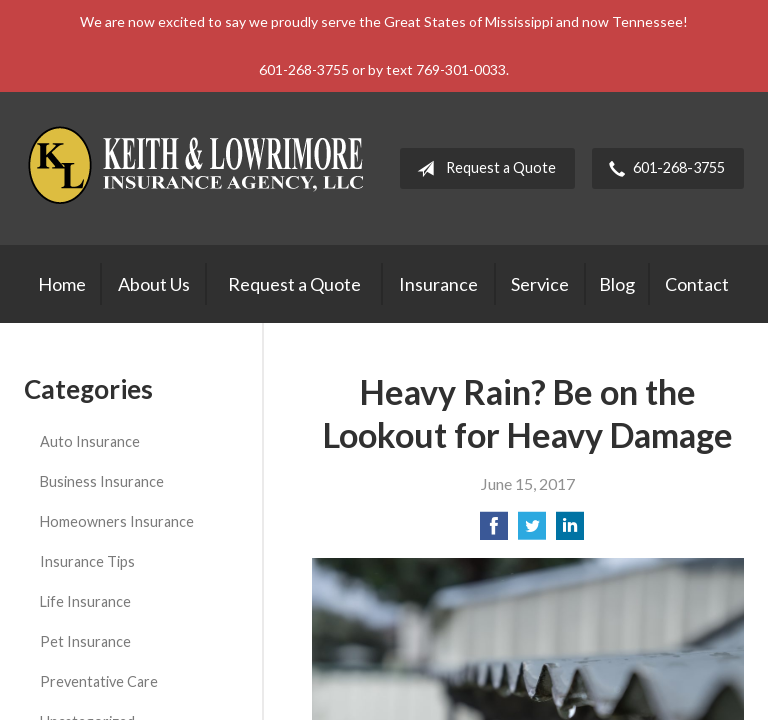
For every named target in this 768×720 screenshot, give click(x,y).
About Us (154, 284)
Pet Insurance (85, 641)
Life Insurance (85, 601)
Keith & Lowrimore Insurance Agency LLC (199, 168)
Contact (697, 284)
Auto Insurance (90, 441)
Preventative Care (99, 681)
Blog (617, 284)
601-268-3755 (663, 169)
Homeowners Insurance (117, 521)
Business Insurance (102, 481)
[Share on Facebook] (494, 531)
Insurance (438, 284)
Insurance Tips (87, 561)
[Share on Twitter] (532, 531)
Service (540, 284)
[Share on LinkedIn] (570, 531)
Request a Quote (482, 169)
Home (62, 284)
